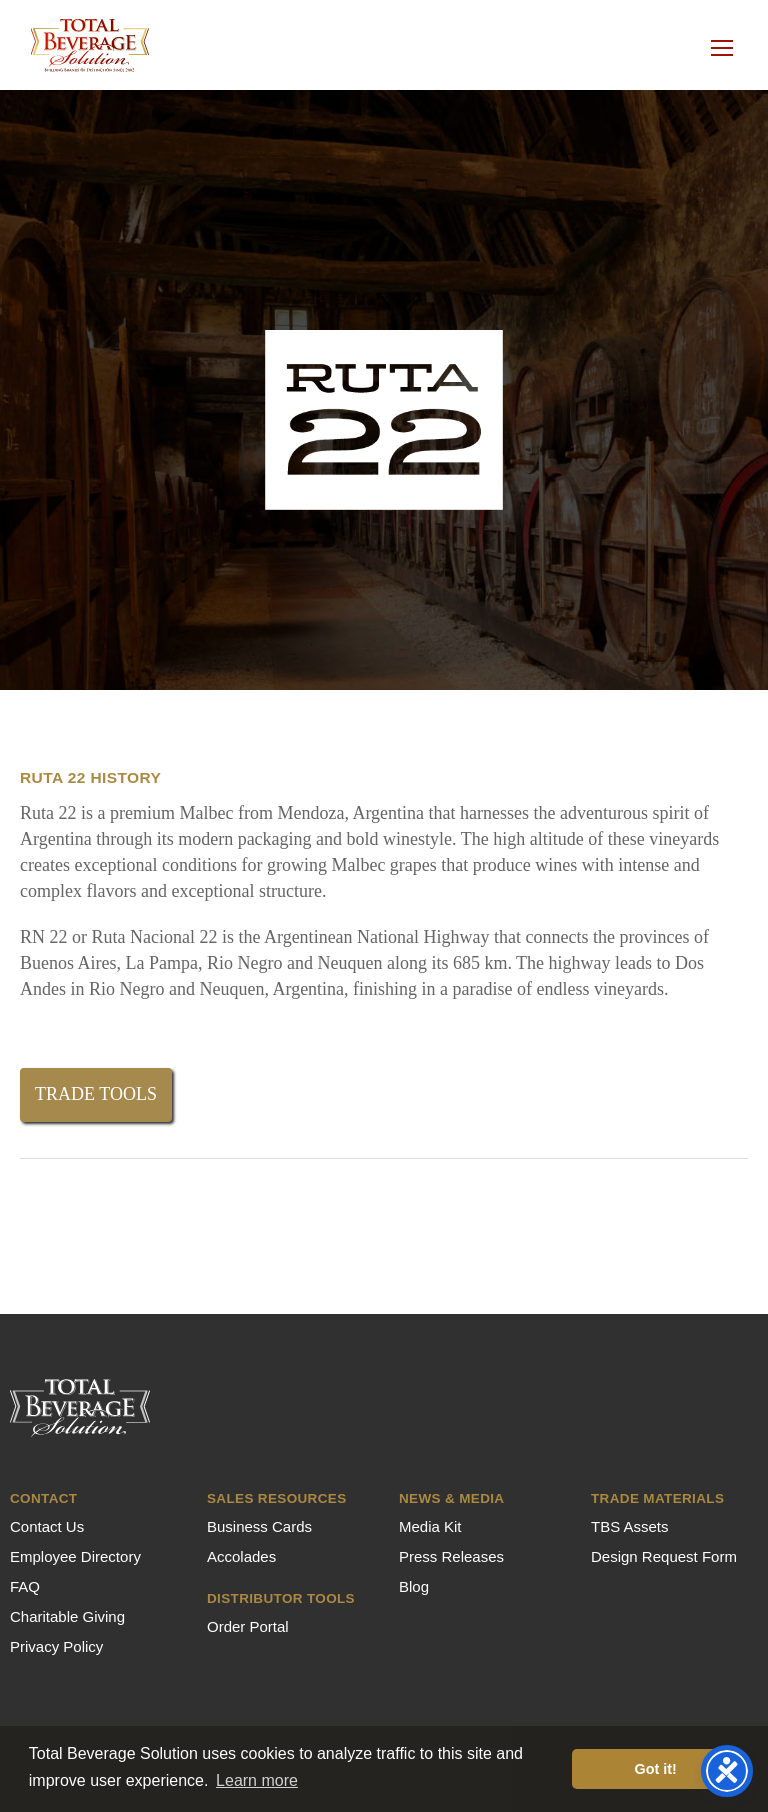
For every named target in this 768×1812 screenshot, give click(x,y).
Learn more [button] (257, 1780)
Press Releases (451, 1556)
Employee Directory (75, 1556)
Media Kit (430, 1526)
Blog (414, 1586)
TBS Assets (630, 1526)
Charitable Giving (67, 1616)
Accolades (241, 1556)
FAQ (25, 1586)
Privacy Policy (56, 1646)
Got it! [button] (656, 1769)
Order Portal (248, 1626)
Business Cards (259, 1526)
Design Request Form (664, 1556)
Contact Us (47, 1526)
